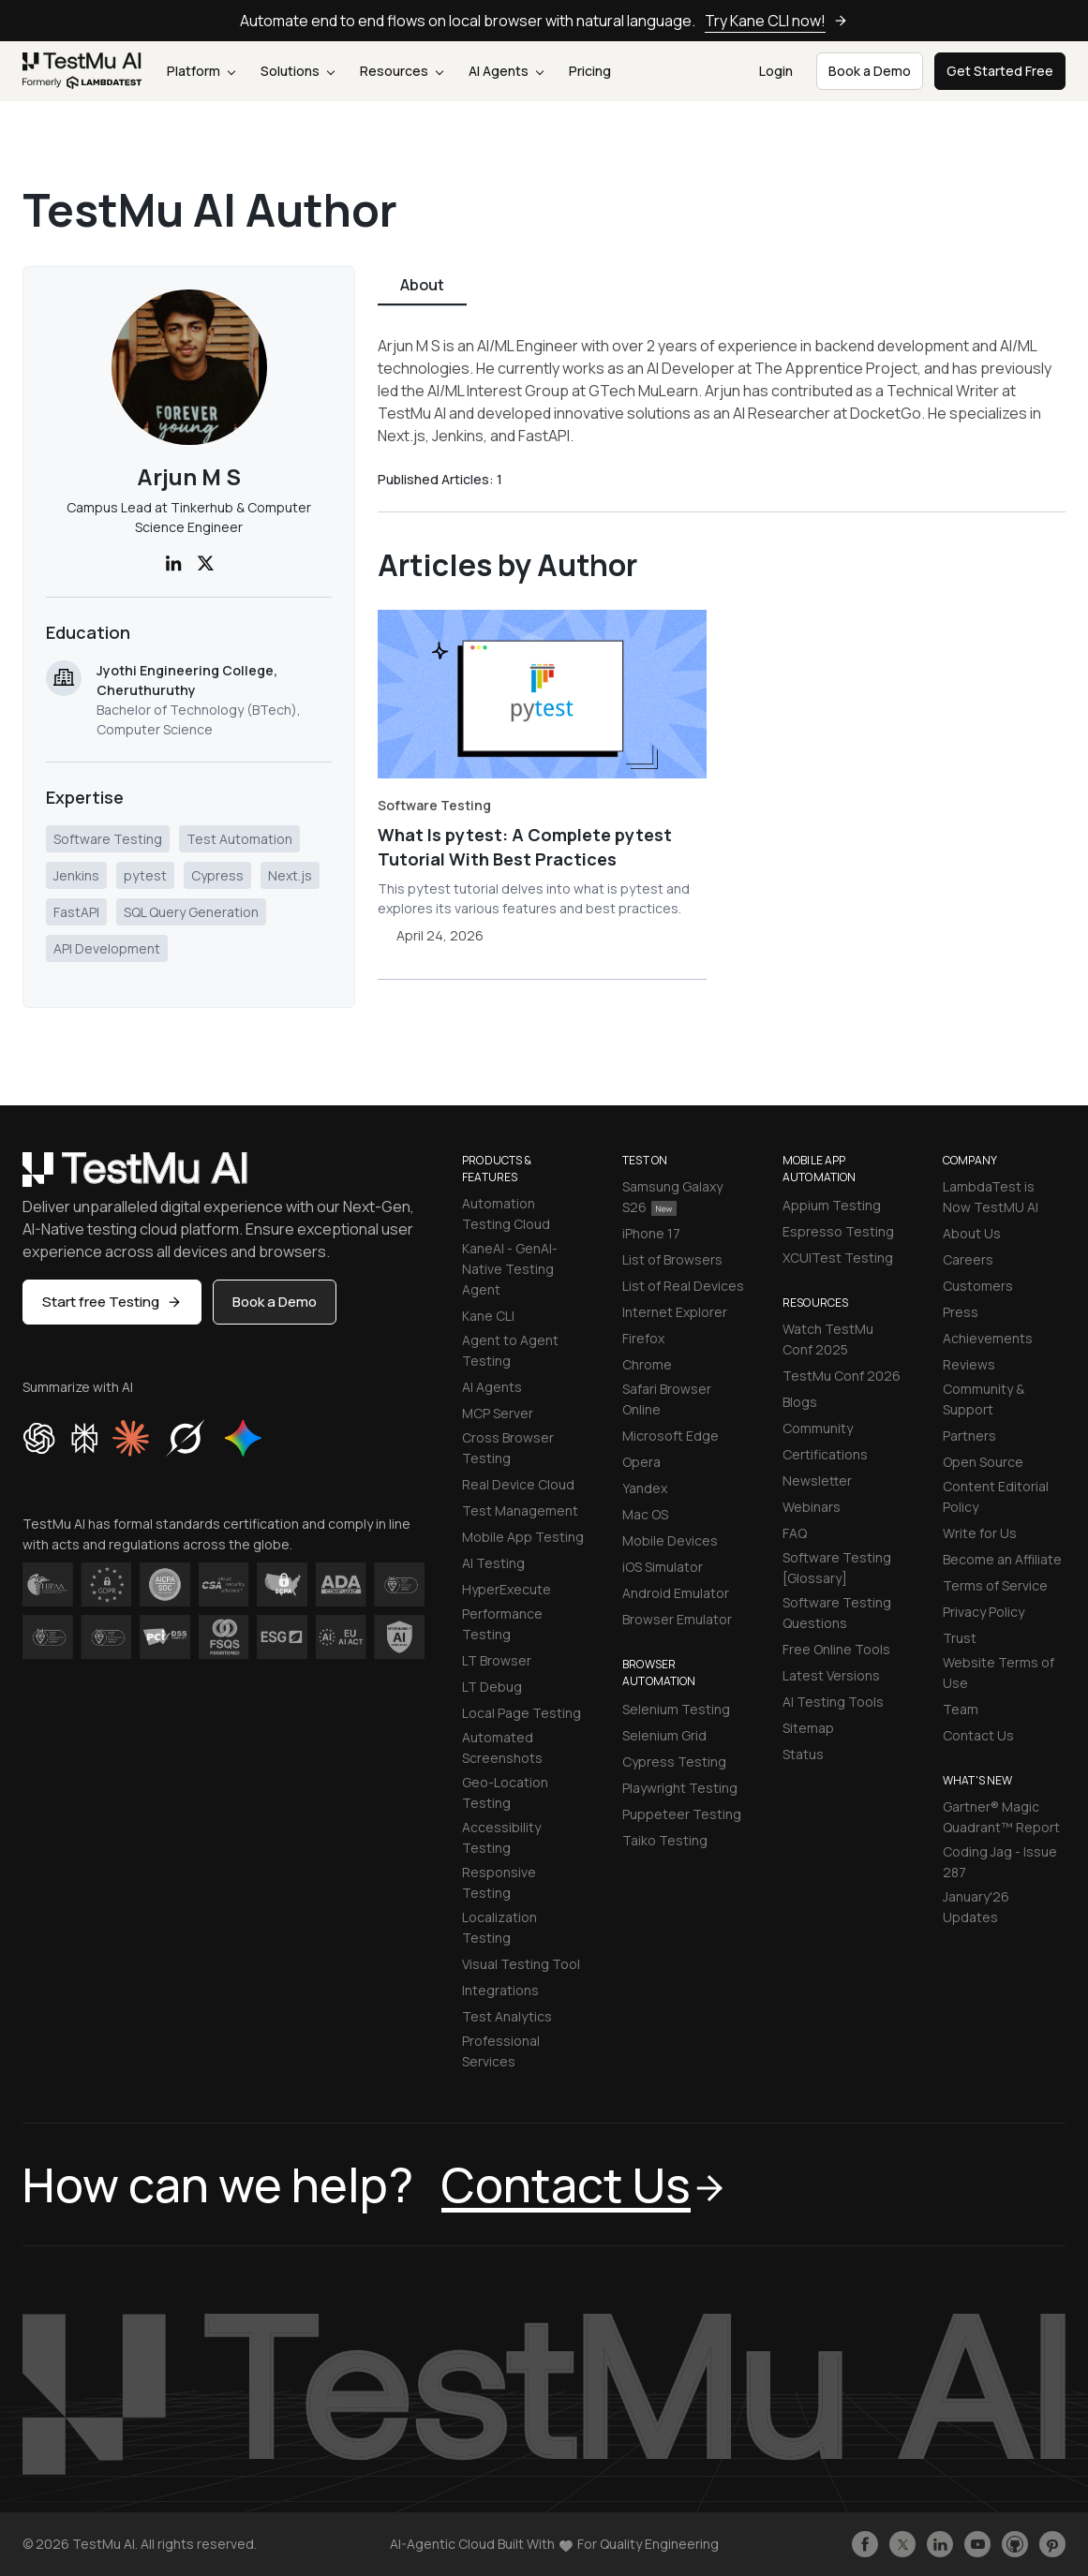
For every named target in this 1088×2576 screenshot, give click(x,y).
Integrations (500, 1990)
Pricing (590, 71)
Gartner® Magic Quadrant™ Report (1001, 1817)
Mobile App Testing (523, 1537)
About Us (972, 1233)
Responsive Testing (499, 1882)
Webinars (811, 1507)
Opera (641, 1462)
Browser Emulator (677, 1619)
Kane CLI (488, 1316)
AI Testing (493, 1563)
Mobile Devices (670, 1540)
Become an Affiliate (1002, 1559)
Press (960, 1312)
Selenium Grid (664, 1735)
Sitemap (808, 1728)
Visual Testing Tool (521, 1964)
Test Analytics (507, 2016)
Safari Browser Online (666, 1399)
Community (817, 1428)
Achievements (988, 1338)
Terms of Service (995, 1585)
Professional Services (501, 2051)
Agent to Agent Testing (510, 1350)
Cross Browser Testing (508, 1448)
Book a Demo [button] (869, 71)
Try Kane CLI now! (776, 20)
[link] (82, 71)
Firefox (643, 1338)
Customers (978, 1286)
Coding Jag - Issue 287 (1000, 1862)
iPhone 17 (651, 1233)
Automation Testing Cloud (506, 1213)
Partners (969, 1435)
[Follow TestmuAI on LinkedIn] (940, 2544)
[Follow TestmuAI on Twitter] (902, 2544)
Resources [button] (401, 71)
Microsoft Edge (670, 1435)
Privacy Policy (983, 1612)
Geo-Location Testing (505, 1792)
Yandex (644, 1488)
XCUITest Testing (837, 1257)
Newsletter (817, 1480)
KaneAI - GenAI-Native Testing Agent (510, 1268)
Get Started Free (999, 71)
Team (960, 1709)
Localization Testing (499, 1927)
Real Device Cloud (518, 1484)
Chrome (647, 1364)
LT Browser (496, 1660)
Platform (201, 71)
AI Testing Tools (833, 1701)
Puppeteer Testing (681, 1814)
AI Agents (506, 71)
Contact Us (978, 1735)
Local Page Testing (521, 1713)
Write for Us (980, 1533)
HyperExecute (506, 1589)
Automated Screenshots (502, 1747)
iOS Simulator (662, 1567)
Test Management (520, 1510)
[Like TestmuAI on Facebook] (865, 2544)
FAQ (794, 1533)
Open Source (983, 1462)
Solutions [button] (298, 71)
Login (776, 71)
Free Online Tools (836, 1649)
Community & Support (983, 1399)
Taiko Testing (665, 1840)
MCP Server (497, 1413)
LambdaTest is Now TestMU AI (990, 1196)
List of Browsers (672, 1259)
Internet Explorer (674, 1312)
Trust (959, 1638)
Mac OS (645, 1514)
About (422, 284)
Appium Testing (831, 1205)
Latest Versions (831, 1675)
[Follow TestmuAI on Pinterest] (1052, 2544)
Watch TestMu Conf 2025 (827, 1339)
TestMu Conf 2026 (841, 1375)
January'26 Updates (976, 1907)
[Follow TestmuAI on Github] (1015, 2544)
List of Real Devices (683, 1286)
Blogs (799, 1402)
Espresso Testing (838, 1231)
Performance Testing (502, 1624)
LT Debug (492, 1686)
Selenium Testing (676, 1709)
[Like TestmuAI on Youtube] (977, 2544)
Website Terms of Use (998, 1672)
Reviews (969, 1364)
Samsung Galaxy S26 (672, 1196)
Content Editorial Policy (996, 1496)
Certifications (825, 1454)
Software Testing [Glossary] (836, 1567)
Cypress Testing (674, 1761)
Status (803, 1754)
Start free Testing (112, 1301)
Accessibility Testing (501, 1837)
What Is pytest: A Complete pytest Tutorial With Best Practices (525, 846)
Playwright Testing (680, 1788)
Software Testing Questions (836, 1612)
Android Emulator (675, 1593)
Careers (968, 1259)
